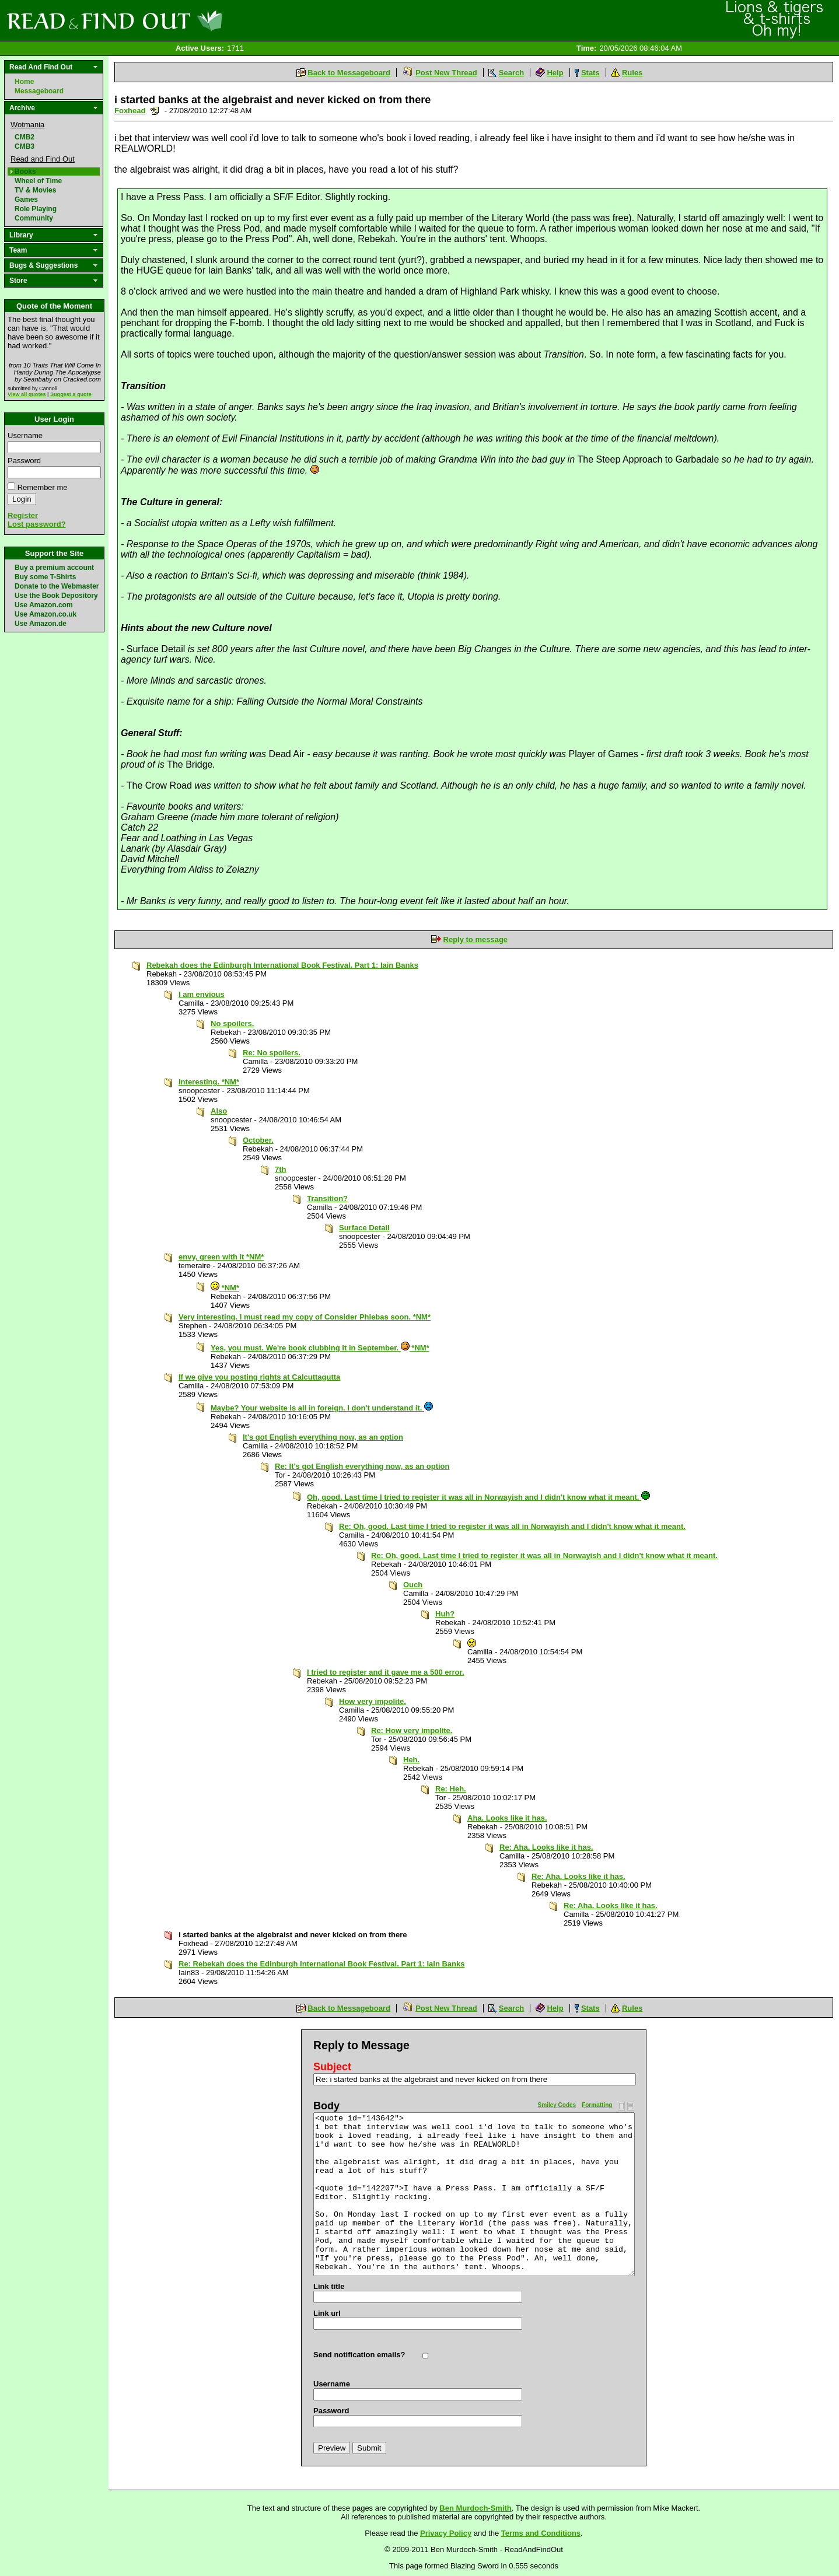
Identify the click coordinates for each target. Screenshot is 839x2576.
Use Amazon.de (41, 624)
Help (555, 72)
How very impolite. (372, 1701)
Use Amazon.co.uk (45, 614)
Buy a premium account (54, 568)
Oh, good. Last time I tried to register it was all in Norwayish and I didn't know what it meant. (478, 1497)
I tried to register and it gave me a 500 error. (385, 1672)
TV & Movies (35, 190)
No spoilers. (232, 1023)
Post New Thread (446, 72)
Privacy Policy (445, 2533)
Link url (327, 2313)
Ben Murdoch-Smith (475, 2508)
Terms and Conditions (541, 2533)
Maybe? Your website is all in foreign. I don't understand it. (322, 1408)
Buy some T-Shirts (45, 577)
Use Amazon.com (44, 605)
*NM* (225, 1287)
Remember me (43, 487)
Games (26, 199)
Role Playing (36, 209)
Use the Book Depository (56, 596)
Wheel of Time (38, 181)
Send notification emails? (359, 2354)
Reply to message (475, 939)
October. (258, 1140)
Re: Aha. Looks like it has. (546, 1847)
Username (25, 435)
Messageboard (39, 91)
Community (34, 218)
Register (23, 515)
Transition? (327, 1198)
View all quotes (27, 394)
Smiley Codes (557, 2105)
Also (219, 1111)
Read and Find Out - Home (176, 20)
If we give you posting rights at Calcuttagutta (259, 1377)
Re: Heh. (450, 1788)
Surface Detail (364, 1227)
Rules (632, 72)
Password (24, 460)
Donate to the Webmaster (57, 586)
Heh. (411, 1759)
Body (326, 2106)
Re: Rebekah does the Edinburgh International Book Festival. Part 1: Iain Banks (322, 1963)
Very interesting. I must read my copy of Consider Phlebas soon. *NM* (305, 1316)
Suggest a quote (71, 394)
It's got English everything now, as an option (323, 1437)
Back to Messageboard (348, 72)
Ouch (412, 1584)
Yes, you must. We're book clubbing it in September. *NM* (320, 1347)
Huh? (445, 1613)
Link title (328, 2286)
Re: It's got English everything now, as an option (362, 1466)
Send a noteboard (155, 110)
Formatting (597, 2105)
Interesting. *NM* (209, 1081)
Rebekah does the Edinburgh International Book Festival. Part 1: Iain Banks (282, 965)
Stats (590, 72)
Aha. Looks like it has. (507, 1818)
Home (24, 82)
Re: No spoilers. (271, 1052)
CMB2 (24, 137)
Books (25, 171)
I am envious (202, 994)
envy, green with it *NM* (221, 1256)
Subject (332, 2067)
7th (280, 1169)
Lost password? (37, 524)
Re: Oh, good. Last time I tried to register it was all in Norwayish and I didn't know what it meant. (512, 1526)
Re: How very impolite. (411, 1730)
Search (511, 72)
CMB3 (24, 146)
